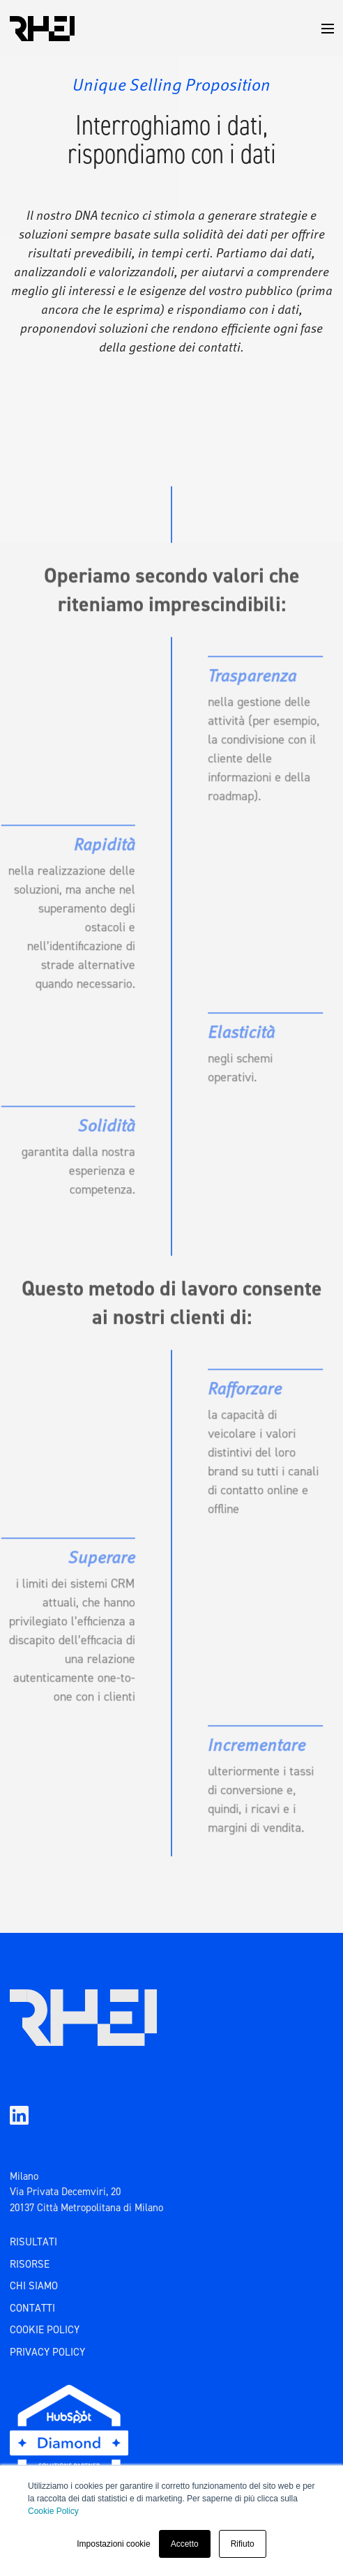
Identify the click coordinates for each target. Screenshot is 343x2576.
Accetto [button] (185, 2544)
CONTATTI (32, 2308)
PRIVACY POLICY (47, 2352)
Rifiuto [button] (242, 2544)
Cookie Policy (53, 2511)
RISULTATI (33, 2242)
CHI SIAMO (34, 2286)
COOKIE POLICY (44, 2330)
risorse (29, 2264)
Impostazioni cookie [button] (113, 2544)
